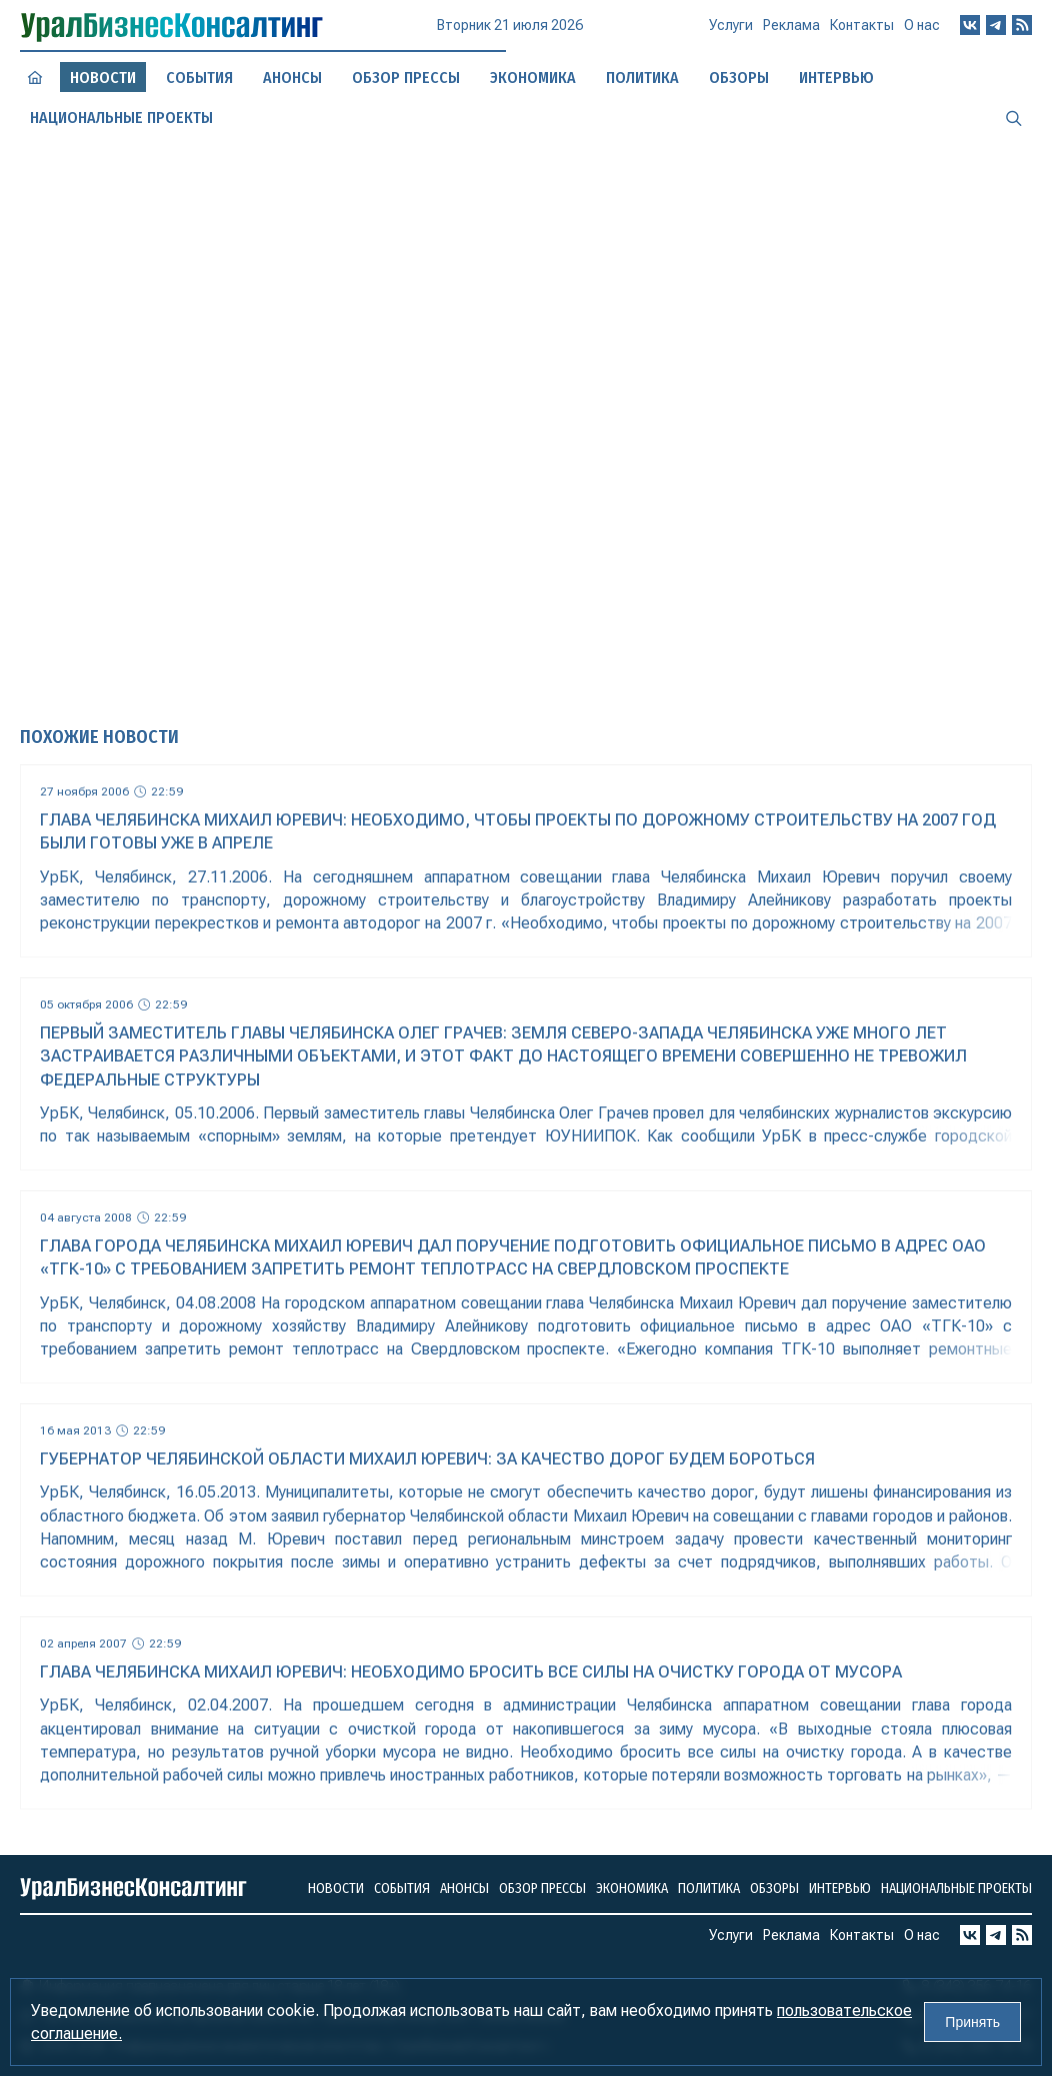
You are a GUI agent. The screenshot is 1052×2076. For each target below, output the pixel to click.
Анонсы (293, 77)
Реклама (791, 33)
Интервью (840, 1888)
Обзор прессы (405, 77)
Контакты (862, 32)
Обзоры (774, 1888)
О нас (922, 30)
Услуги (731, 33)
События (199, 77)
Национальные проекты (956, 1888)
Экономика (632, 1888)
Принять (972, 2022)
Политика (709, 1888)
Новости (336, 1888)
